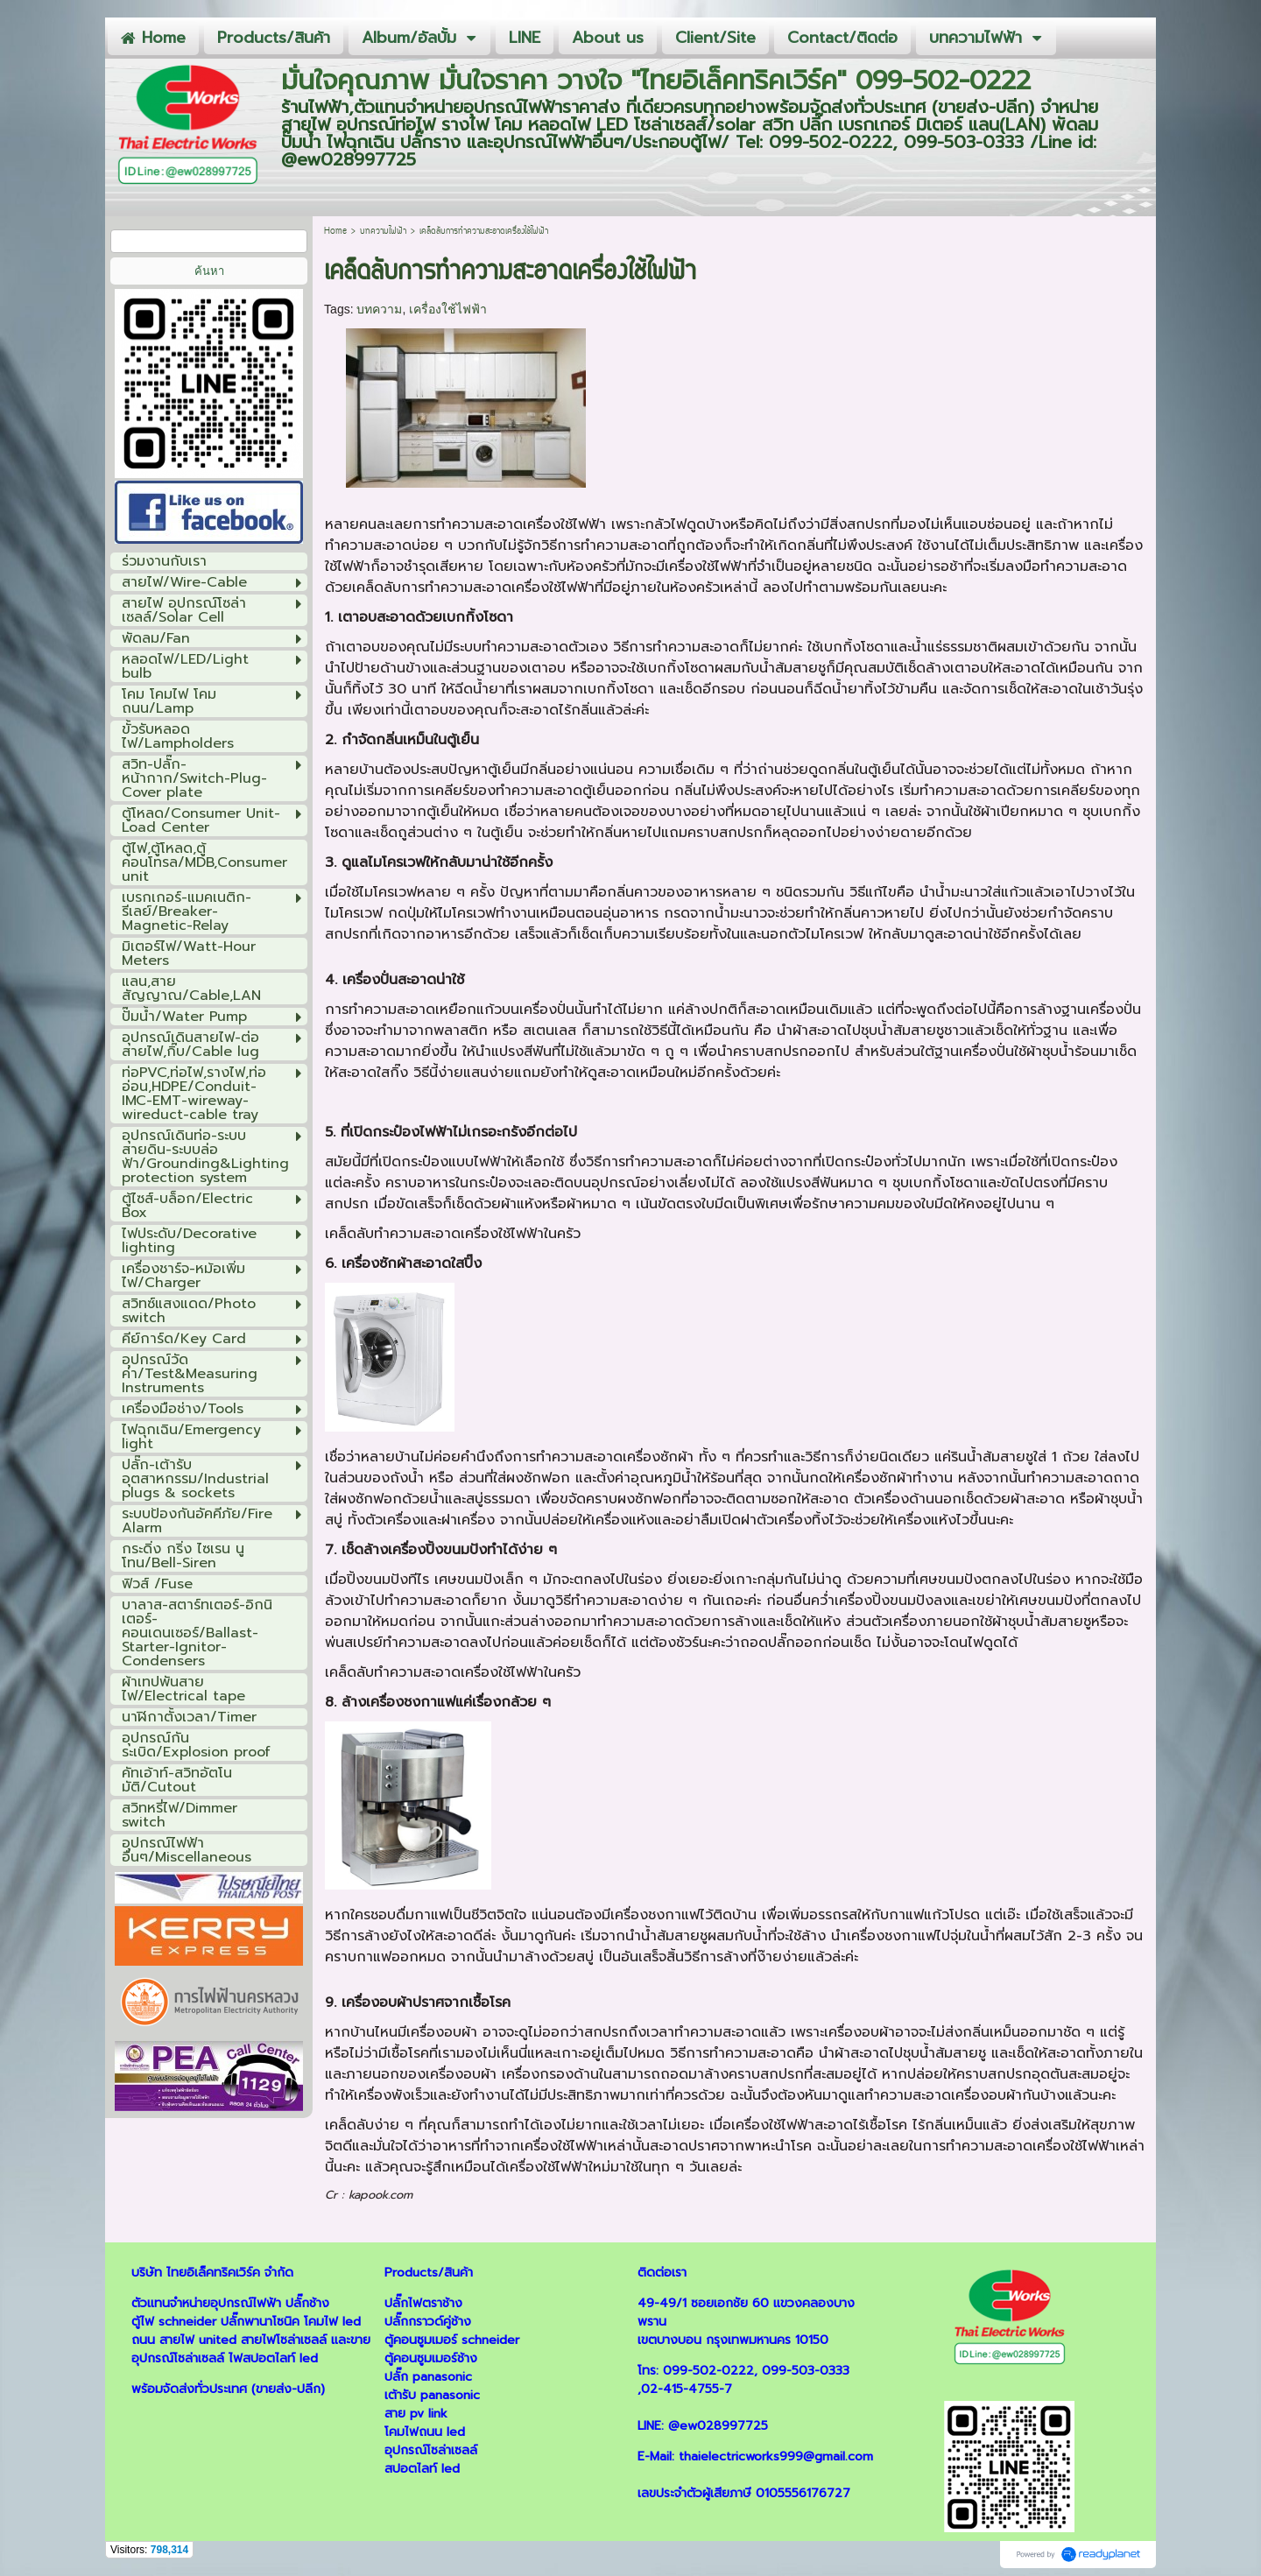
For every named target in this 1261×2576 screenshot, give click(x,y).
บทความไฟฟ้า (383, 231)
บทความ (379, 309)
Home (335, 231)
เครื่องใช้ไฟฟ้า (448, 309)
